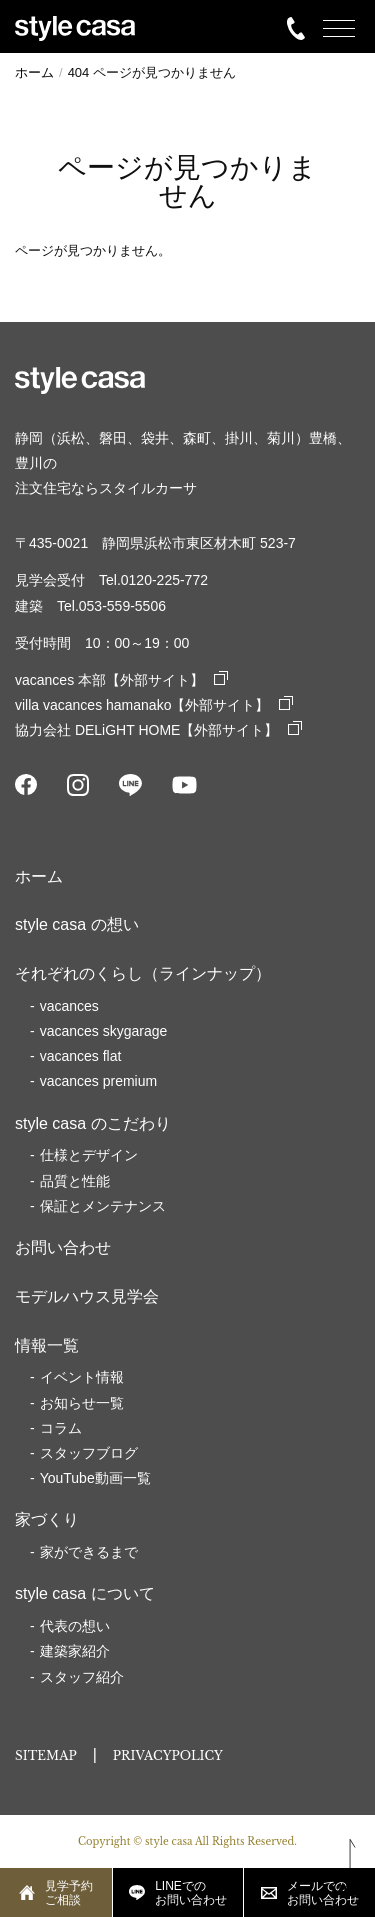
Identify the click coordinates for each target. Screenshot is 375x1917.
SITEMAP (46, 1755)
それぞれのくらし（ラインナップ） (143, 973)
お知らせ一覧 (82, 1403)
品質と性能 (75, 1181)
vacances (69, 1006)
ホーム (39, 876)
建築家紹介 (75, 1651)
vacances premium (99, 1081)
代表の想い (75, 1626)
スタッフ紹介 (82, 1677)
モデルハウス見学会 (87, 1296)
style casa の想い (77, 924)
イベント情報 (82, 1377)
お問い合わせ (63, 1247)
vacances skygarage (104, 1031)
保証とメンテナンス (103, 1206)
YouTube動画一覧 (95, 1478)
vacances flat (81, 1056)
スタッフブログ (89, 1453)
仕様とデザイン (89, 1155)
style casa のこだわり (93, 1123)
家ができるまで (89, 1552)
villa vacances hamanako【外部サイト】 (154, 705)
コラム (61, 1428)
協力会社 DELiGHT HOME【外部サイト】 (158, 730)
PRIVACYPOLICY (168, 1755)
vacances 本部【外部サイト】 (121, 680)
